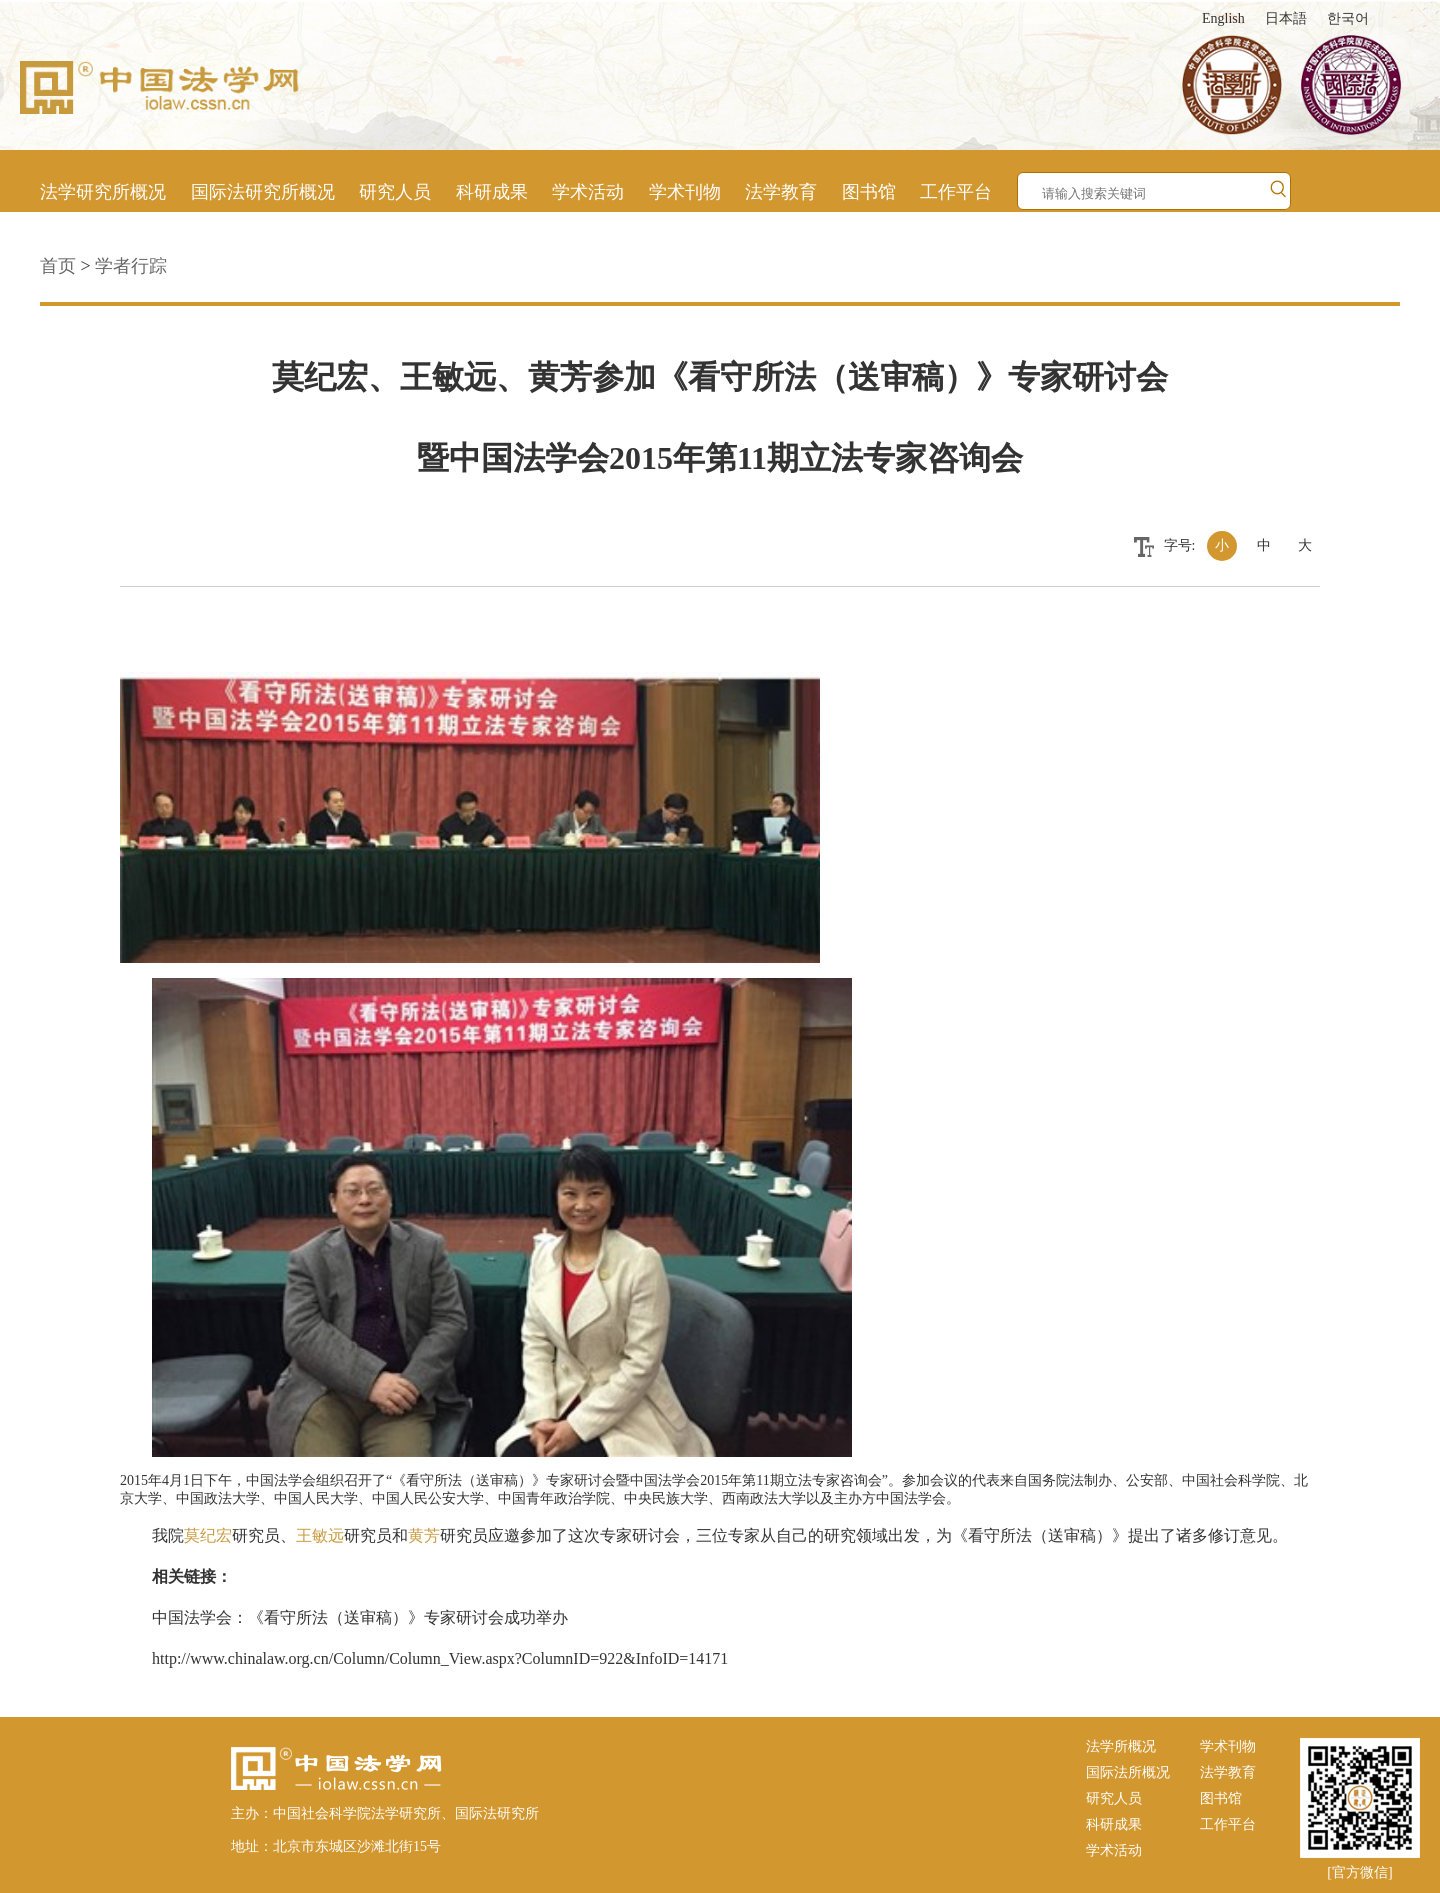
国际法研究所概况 (263, 192)
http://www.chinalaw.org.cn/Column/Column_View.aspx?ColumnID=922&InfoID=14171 (440, 1658)
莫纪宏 (208, 1535)
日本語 (1286, 18)
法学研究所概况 (103, 192)
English (1223, 18)
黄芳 (424, 1535)
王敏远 (320, 1535)
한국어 (1348, 18)
